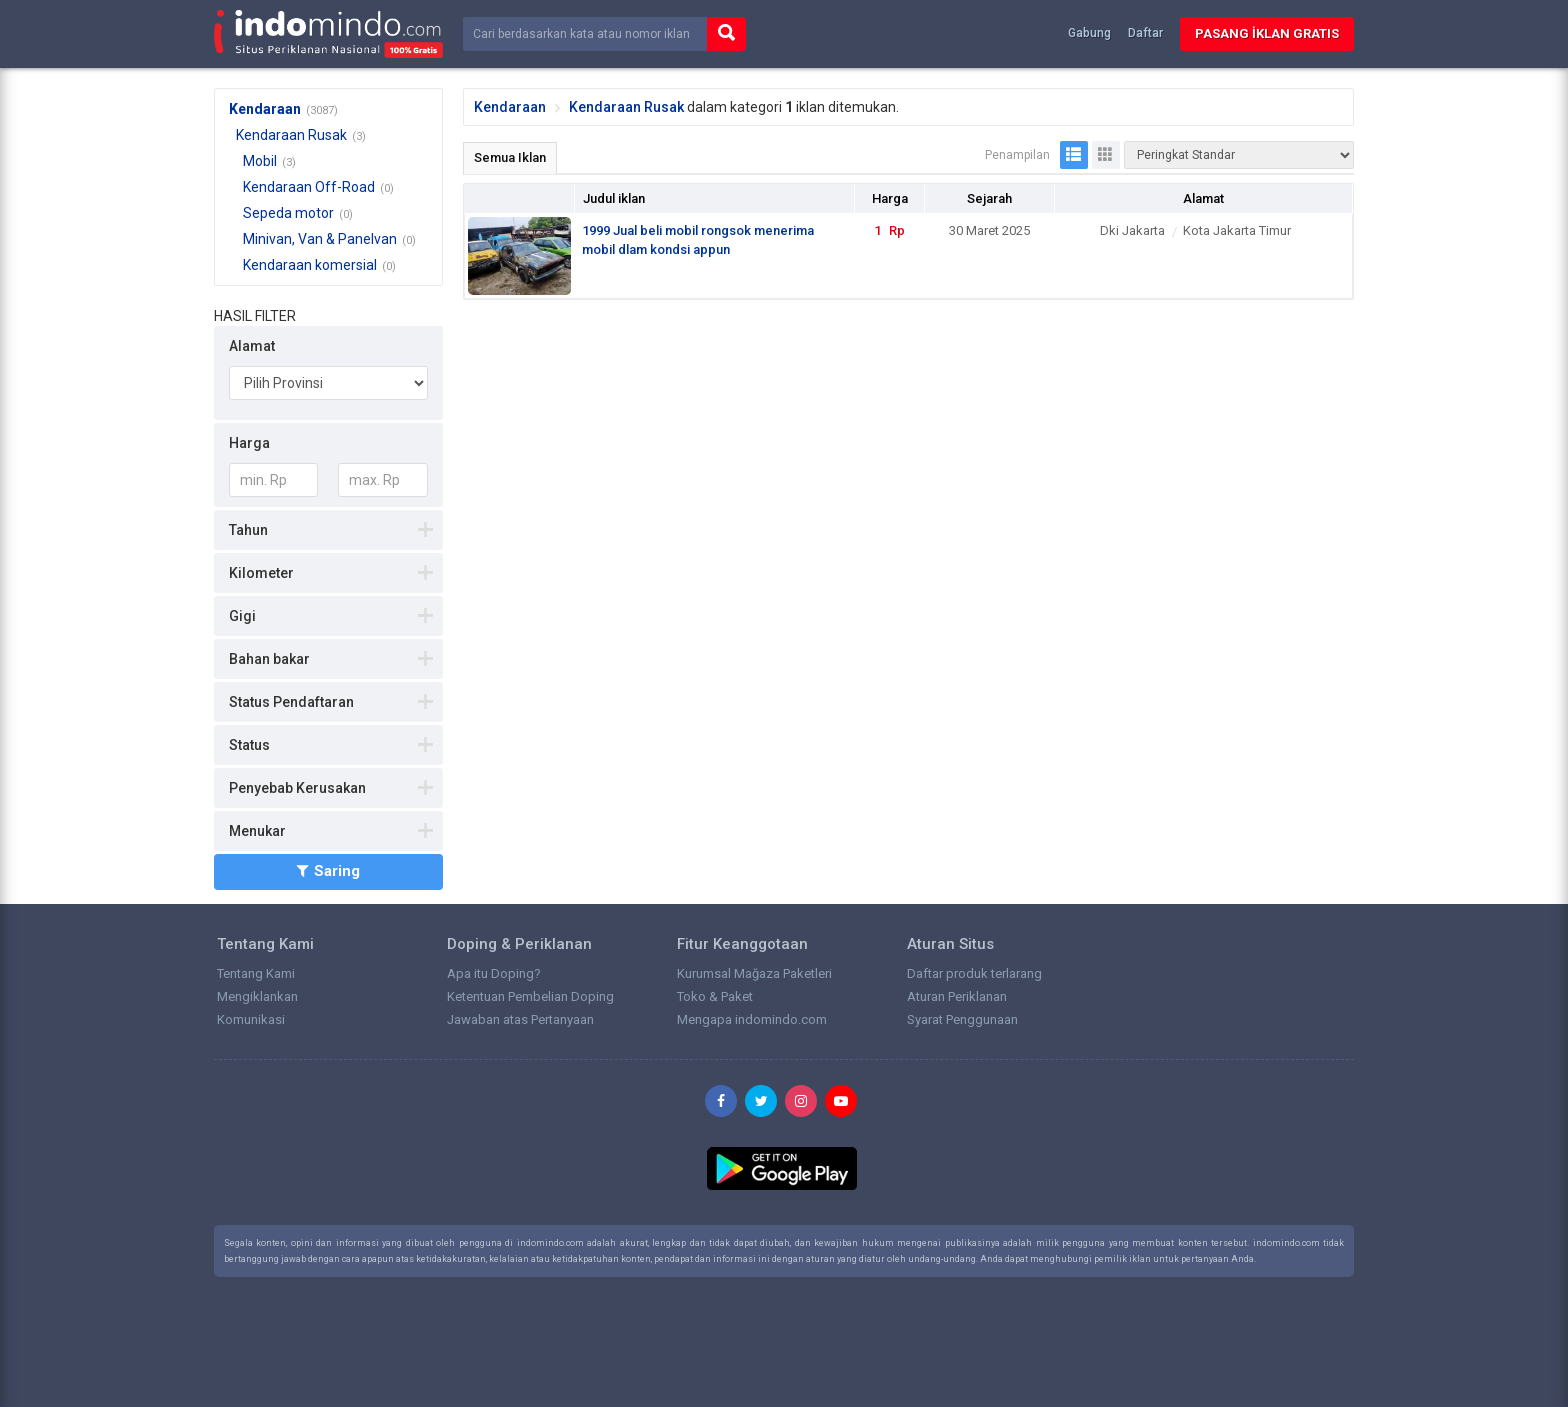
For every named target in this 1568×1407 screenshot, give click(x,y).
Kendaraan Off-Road (309, 187)
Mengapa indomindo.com (752, 1019)
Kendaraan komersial (310, 265)
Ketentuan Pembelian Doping (530, 996)
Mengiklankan (257, 996)
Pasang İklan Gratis (1267, 33)
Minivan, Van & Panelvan (320, 239)
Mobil (260, 161)
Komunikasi (251, 1019)
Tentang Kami (256, 973)
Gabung (1089, 33)
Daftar (1145, 33)
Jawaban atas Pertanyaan (520, 1019)
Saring (328, 871)
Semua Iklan (510, 157)
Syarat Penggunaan (962, 1019)
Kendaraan (265, 109)
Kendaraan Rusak (291, 135)
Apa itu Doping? (494, 973)
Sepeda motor (288, 213)
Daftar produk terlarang (974, 973)
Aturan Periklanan (957, 996)
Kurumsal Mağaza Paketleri (754, 973)
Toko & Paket (715, 996)
